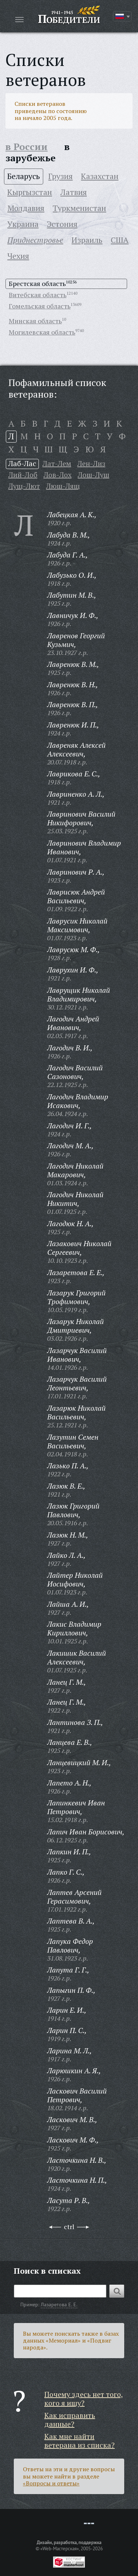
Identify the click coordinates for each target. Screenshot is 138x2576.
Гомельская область (39, 306)
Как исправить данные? (69, 2419)
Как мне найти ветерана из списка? (79, 2440)
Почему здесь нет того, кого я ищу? (83, 2398)
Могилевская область (42, 332)
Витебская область (37, 294)
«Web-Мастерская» (59, 2548)
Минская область (35, 320)
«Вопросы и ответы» (51, 2483)
